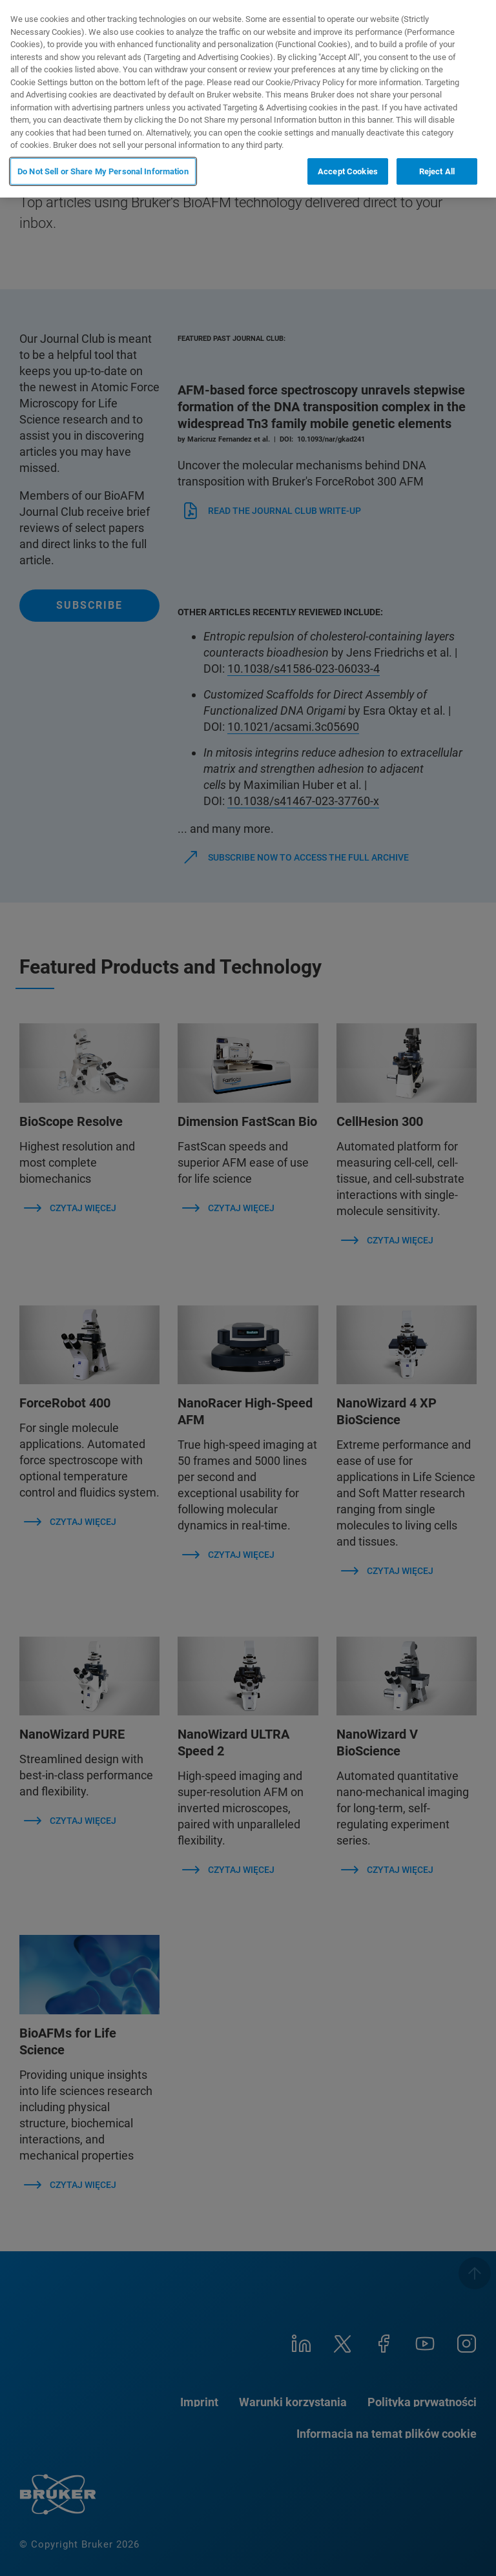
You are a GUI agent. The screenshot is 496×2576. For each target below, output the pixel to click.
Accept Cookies (348, 171)
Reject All (437, 171)
